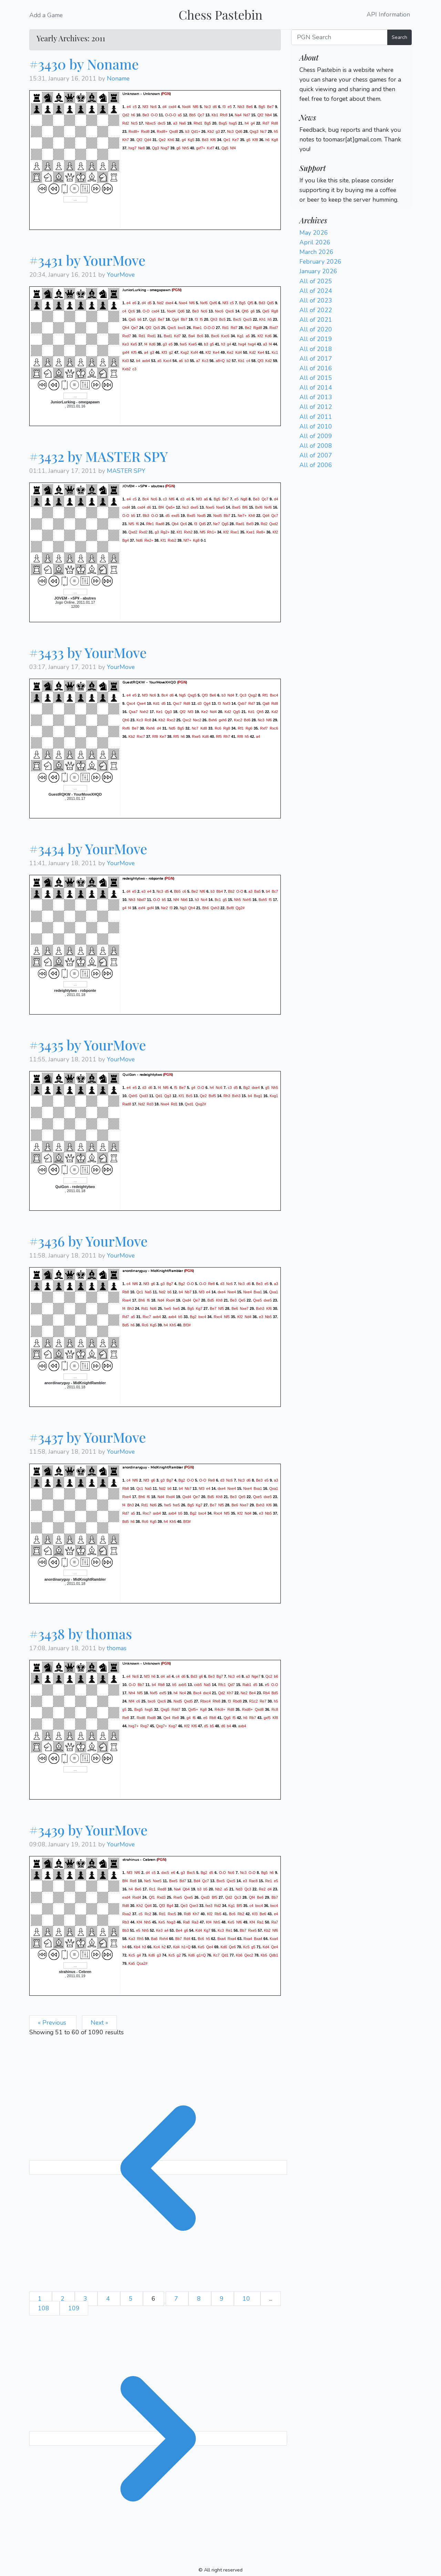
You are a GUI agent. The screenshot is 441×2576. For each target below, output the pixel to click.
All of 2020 (315, 329)
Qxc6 (229, 311)
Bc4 (145, 499)
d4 (165, 106)
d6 (215, 106)
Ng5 (182, 695)
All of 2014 (315, 387)
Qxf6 (213, 303)
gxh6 (223, 720)
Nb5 (268, 1317)
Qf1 (152, 1897)
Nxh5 (247, 900)
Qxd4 (186, 1300)
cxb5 (198, 1685)
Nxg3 (171, 1922)
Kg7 (199, 1308)
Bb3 (146, 515)
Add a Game (46, 15)
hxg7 (132, 148)
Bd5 (210, 1300)
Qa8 (266, 703)
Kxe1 (250, 532)
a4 (146, 352)
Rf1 (265, 695)
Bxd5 (191, 515)
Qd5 (270, 303)
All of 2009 (315, 436)
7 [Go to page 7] (177, 2298)
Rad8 (160, 524)
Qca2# (142, 1963)
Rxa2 (126, 1914)
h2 (164, 1947)
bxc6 (152, 1701)
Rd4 (187, 1939)
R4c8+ (220, 1709)
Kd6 (268, 336)
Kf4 (139, 1922)
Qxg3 (253, 131)
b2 (229, 361)
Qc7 (200, 115)
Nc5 (134, 123)
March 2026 (316, 252)
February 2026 (320, 261)
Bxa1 (258, 1292)
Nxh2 (144, 712)
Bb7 (184, 319)
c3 (134, 369)
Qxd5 (188, 1701)
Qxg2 (252, 695)
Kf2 (260, 336)
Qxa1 (273, 1292)
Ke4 (216, 352)
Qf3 (261, 361)
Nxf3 (226, 703)
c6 (184, 891)
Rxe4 (126, 1300)
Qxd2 (273, 524)
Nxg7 (165, 148)
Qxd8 (173, 131)
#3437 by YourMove (87, 1437)
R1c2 (253, 1701)
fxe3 (208, 1906)
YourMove (121, 275)
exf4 (142, 908)
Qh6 (125, 720)
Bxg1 (258, 1096)
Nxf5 (153, 1693)
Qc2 (269, 1676)
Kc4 (157, 1947)
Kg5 (191, 139)
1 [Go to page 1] (40, 2298)
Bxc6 (215, 336)
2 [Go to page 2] (63, 2298)
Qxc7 (177, 703)
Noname (118, 78)
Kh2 (139, 1906)
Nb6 (184, 900)
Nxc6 (219, 311)
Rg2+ (165, 532)
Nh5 (185, 148)
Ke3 (125, 344)
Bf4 (161, 507)
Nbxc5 (150, 123)
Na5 (148, 1292)
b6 (139, 319)
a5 (180, 115)
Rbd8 (237, 1701)
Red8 (161, 1889)
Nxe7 (244, 1308)
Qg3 (155, 148)
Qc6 (131, 311)
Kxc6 (225, 336)
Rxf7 (264, 728)
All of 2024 (315, 291)
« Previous (53, 2022)
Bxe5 (236, 507)
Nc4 (204, 900)
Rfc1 (222, 1685)
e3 (144, 891)
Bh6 (205, 908)
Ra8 (186, 1922)
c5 (135, 106)
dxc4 (207, 1693)
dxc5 (162, 123)
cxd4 (172, 106)
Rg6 (249, 728)
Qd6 (238, 131)
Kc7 (216, 1955)
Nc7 (263, 131)
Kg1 (240, 336)
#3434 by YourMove (88, 848)
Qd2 (125, 115)
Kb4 (137, 1947)
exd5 (176, 515)
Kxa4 (274, 1939)
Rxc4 (218, 1317)
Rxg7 (144, 1726)
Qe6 (232, 1947)
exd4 (126, 1897)
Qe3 (184, 1906)
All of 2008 (315, 446)
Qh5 (245, 311)
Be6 (249, 106)
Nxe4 (183, 303)
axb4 (146, 361)
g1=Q (201, 1955)
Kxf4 (194, 352)
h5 (276, 131)
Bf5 (214, 1897)
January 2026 (318, 271)
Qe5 (266, 311)
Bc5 (222, 319)
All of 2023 (315, 300)
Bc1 (218, 900)
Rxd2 (143, 532)
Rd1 (225, 328)
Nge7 (256, 1676)
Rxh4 (164, 1939)
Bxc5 (237, 319)
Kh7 (125, 139)
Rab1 (247, 1685)
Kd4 (238, 352)
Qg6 (227, 1718)
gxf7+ (200, 148)
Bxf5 (212, 1096)
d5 (149, 303)
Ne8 (141, 148)
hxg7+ (134, 1726)
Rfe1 (150, 524)
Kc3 (205, 361)
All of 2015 (315, 378)
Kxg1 (274, 1096)
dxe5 (194, 507)
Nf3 (145, 106)
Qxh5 (133, 1096)
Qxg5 (192, 695)
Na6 (182, 123)
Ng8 (243, 499)
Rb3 (125, 1922)
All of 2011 (315, 417)
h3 (223, 344)
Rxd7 (273, 328)
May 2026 (313, 233)
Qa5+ (170, 507)
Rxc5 (172, 1914)
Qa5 (132, 319)
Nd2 (160, 303)
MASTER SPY (126, 471)
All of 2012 (315, 407)
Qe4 (166, 1718)
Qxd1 (189, 1104)
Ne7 (216, 524)
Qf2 (260, 115)
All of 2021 (315, 320)
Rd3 (150, 1104)
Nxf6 (204, 303)
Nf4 (233, 148)
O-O (154, 115)
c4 (124, 311)
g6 (178, 148)
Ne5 (147, 1881)
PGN (166, 94)
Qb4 (175, 524)
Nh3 (132, 900)
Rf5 (176, 736)
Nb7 (188, 1292)
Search (399, 37)
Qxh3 (215, 908)
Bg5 (261, 106)
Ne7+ (242, 515)
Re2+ (148, 540)
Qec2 (248, 1955)
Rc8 (148, 720)
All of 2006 (315, 465)
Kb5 (264, 1955)
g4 (253, 123)
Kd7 (177, 336)
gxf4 (125, 352)
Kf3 (164, 352)
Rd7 (266, 123)
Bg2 (246, 1087)
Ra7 (274, 1922)
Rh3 (227, 1096)
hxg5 (233, 123)
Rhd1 (198, 123)
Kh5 (173, 1325)
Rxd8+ (134, 131)
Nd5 (172, 728)
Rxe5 (196, 736)
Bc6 (200, 336)
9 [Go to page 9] (222, 2298)
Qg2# (240, 908)
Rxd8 (145, 131)
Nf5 (131, 524)
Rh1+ (211, 532)
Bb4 (219, 891)
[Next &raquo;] (158, 2438)
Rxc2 (171, 720)
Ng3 (183, 908)
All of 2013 (315, 397)
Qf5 (250, 303)
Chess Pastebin (220, 14)
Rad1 (240, 524)
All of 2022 (315, 310)
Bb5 (192, 115)
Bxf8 (230, 908)
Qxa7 (133, 712)
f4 (145, 344)
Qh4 (125, 328)
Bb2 (231, 891)
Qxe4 (141, 703)
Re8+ (260, 532)
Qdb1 (273, 1955)
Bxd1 (168, 336)
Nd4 (230, 695)
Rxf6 (126, 728)
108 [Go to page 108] (44, 2308)
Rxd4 (170, 1300)
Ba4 (191, 336)
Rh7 (227, 736)
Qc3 (242, 695)
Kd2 (252, 352)
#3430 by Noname (84, 64)
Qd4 (147, 139)
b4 (138, 361)
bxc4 (202, 1317)
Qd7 (231, 1685)
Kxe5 (192, 344)
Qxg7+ (161, 1726)
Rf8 (155, 736)
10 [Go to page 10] (247, 2298)
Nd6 (139, 540)
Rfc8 (223, 115)
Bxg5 (223, 123)
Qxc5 (247, 319)
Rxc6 (274, 728)
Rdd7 (176, 1709)
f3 (224, 106)
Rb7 (252, 1718)
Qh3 (214, 319)
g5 (248, 139)
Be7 (270, 106)
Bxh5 (263, 900)
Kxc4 (167, 361)
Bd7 (183, 1881)
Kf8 (255, 139)
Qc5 (156, 328)
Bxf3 (250, 524)
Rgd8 (257, 328)
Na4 (238, 115)
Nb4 (268, 115)
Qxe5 (257, 1300)
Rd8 (274, 123)
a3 (175, 123)
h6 (133, 115)
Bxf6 (259, 507)
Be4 (252, 1693)
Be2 (248, 328)
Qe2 (162, 139)
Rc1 (152, 1889)
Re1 (268, 1881)
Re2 (262, 1889)
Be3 (145, 115)
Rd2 (125, 123)
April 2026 (314, 242)
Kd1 (156, 703)
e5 (230, 106)
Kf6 (213, 139)
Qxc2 (187, 720)
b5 (133, 515)
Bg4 (125, 540)
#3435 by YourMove (87, 1045)
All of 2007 (315, 455)
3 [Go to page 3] (86, 2298)
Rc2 (148, 1914)
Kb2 (210, 131)
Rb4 (266, 1693)
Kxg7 (172, 1726)
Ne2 (164, 908)
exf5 (162, 1693)
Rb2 (240, 1914)
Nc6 (153, 106)
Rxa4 (232, 1939)
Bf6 (245, 507)
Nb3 (240, 106)
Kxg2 (185, 352)
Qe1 (226, 139)
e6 (134, 303)
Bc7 (275, 891)
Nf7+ (187, 540)
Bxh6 (212, 720)
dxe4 (169, 303)
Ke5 (134, 344)
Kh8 (251, 515)
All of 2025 (315, 281)
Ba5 (257, 891)
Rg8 (274, 311)
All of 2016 (315, 368)
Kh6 (171, 139)
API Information (388, 15)
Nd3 (239, 1889)
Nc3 (207, 106)
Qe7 (134, 328)
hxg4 (242, 344)
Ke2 (230, 352)
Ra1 (260, 1922)
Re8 (211, 1284)
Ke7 (235, 139)
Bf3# (187, 1325)
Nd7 (246, 115)
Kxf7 (210, 148)
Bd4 (197, 1881)
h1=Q (186, 1947)
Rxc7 (141, 736)
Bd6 (247, 720)
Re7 (263, 1701)
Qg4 (175, 319)
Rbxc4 (205, 1701)
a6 (181, 361)
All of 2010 (315, 426)
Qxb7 (242, 703)
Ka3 (132, 1939)
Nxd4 (186, 106)
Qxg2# (200, 1104)
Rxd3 (161, 1897)
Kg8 (274, 139)
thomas (116, 1648)
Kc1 (275, 352)
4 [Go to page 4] (109, 2298)
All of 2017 (315, 358)
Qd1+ (195, 131)
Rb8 (125, 1292)
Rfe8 (216, 1701)
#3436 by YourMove (88, 1241)
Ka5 (132, 1963)
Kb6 (239, 1955)
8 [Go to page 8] (200, 2298)
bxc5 (182, 328)
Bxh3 (236, 1096)
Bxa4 (221, 1939)
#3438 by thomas (80, 1633)
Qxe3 (193, 1906)
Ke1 (159, 712)
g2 (171, 352)
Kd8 (204, 728)
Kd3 (125, 361)
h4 (247, 123)
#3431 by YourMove (87, 260)
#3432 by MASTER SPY (98, 456)
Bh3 (130, 1308)
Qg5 (225, 148)
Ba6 (154, 1939)
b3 (187, 131)
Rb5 (218, 1914)
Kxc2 (238, 720)
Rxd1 (151, 336)
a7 (198, 361)
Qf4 (252, 1897)
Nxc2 (197, 720)
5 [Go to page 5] (131, 2298)
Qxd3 (143, 1096)
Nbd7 (141, 900)
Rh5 (140, 1939)
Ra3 (195, 1922)
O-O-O (170, 115)
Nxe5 (210, 507)
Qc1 (139, 1292)
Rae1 (197, 328)
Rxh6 (150, 728)
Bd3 (205, 139)
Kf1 (179, 532)
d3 (182, 499)
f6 (137, 524)
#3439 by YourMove (88, 1830)
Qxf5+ (193, 1709)
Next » (99, 2022)
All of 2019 (315, 339)
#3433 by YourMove (88, 652)
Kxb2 (126, 369)
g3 (218, 131)
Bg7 (169, 1284)
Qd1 (158, 1096)
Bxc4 (274, 695)
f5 (201, 319)
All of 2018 (315, 349)
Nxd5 (201, 515)
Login (307, 108)
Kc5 (246, 1947)
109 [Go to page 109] (74, 2308)
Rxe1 (234, 532)
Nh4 (132, 1693)
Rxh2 (188, 532)
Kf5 (134, 352)
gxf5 (267, 1718)
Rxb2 (172, 540)
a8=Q (220, 361)
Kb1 (215, 115)
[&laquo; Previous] (158, 2167)
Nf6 (195, 106)
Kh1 (262, 319)
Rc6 (218, 728)
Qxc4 (130, 703)
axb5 (182, 1685)
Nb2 (218, 1889)
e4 (129, 106)
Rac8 (253, 1881)
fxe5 (183, 344)
